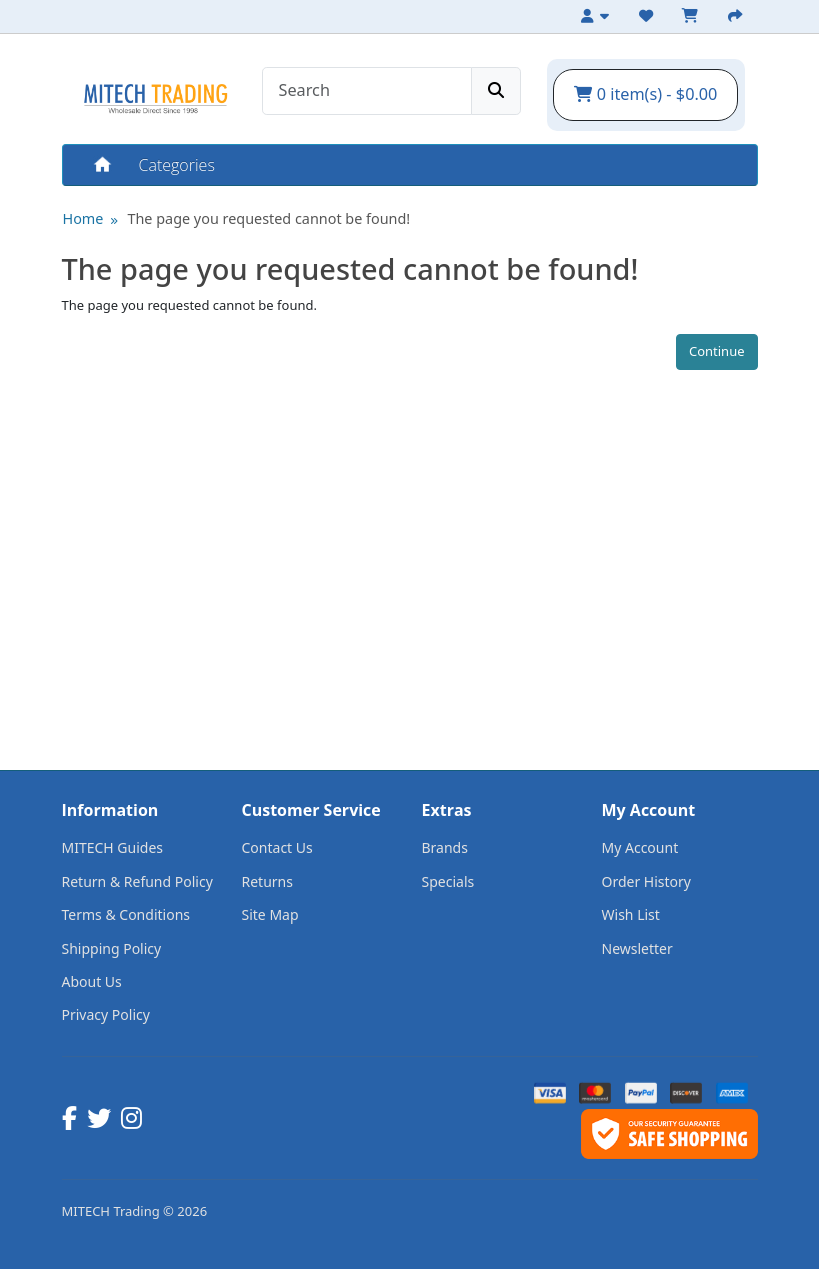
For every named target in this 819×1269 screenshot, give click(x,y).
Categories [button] (177, 165)
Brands (445, 847)
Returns (267, 881)
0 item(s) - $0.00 (645, 94)
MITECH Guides (113, 847)
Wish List (631, 914)
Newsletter (637, 948)
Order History (647, 881)
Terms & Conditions (126, 914)
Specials (448, 881)
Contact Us (277, 847)
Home (101, 165)
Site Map (270, 914)
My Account (640, 847)
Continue (717, 351)
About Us (92, 981)
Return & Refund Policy (137, 881)
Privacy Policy (106, 1014)
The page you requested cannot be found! (268, 218)
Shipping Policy (112, 948)
